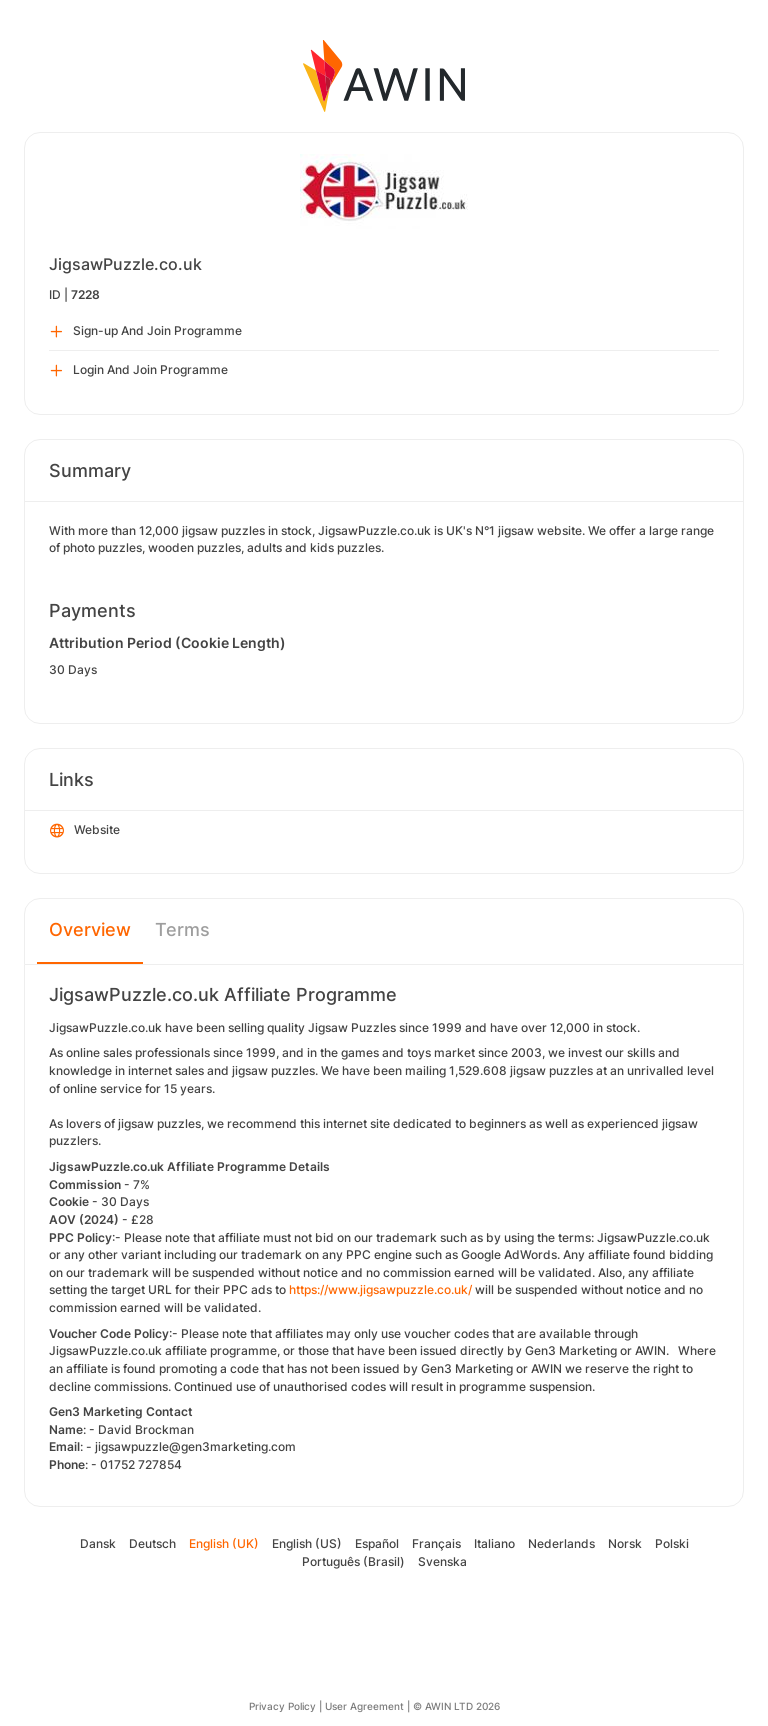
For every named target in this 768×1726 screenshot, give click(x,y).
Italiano (494, 1543)
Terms (182, 929)
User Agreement (364, 1706)
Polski (672, 1543)
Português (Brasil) (353, 1561)
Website (85, 831)
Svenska (442, 1561)
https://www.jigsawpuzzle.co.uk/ (380, 1289)
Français (436, 1543)
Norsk (625, 1543)
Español (377, 1543)
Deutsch (152, 1543)
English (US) (307, 1543)
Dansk (98, 1543)
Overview (90, 929)
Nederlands (561, 1543)
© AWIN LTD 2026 (456, 1706)
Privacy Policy (282, 1706)
